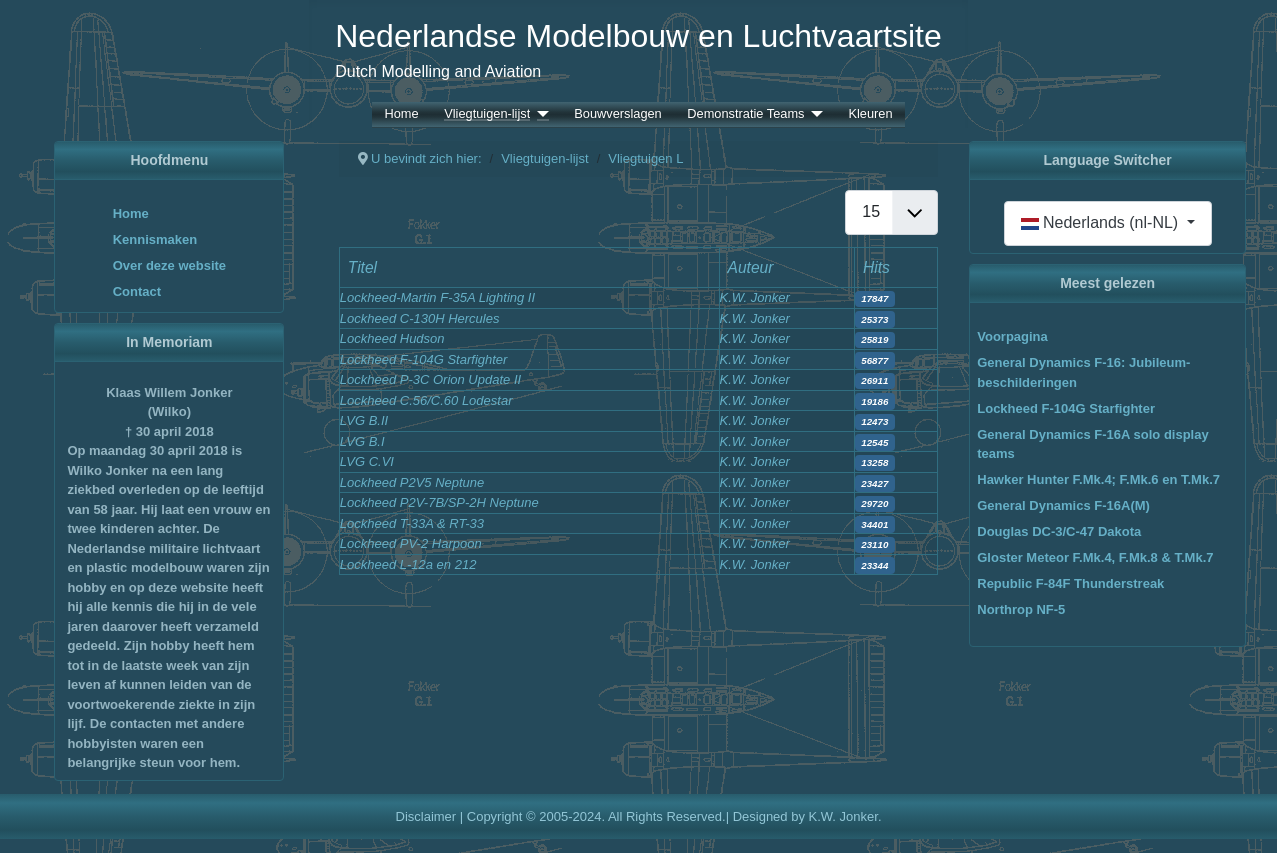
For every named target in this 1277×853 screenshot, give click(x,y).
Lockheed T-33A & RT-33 (412, 523)
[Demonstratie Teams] (813, 114)
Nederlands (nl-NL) (1102, 222)
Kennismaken (155, 239)
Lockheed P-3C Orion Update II (430, 379)
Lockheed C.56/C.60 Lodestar (426, 400)
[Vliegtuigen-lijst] (539, 114)
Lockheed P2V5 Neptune (412, 482)
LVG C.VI (367, 461)
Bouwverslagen (618, 114)
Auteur (751, 267)
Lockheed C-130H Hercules (420, 318)
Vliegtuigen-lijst (487, 114)
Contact (137, 291)
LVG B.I (362, 441)
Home (401, 114)
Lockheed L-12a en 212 (408, 564)
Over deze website (169, 265)
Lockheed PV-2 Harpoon (411, 543)
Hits (876, 267)
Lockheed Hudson (392, 338)
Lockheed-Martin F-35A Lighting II (437, 297)
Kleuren (870, 114)
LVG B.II (364, 420)
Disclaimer (426, 816)
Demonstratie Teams (745, 114)
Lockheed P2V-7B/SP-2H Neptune (439, 502)
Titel (362, 267)
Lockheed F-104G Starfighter (424, 359)
